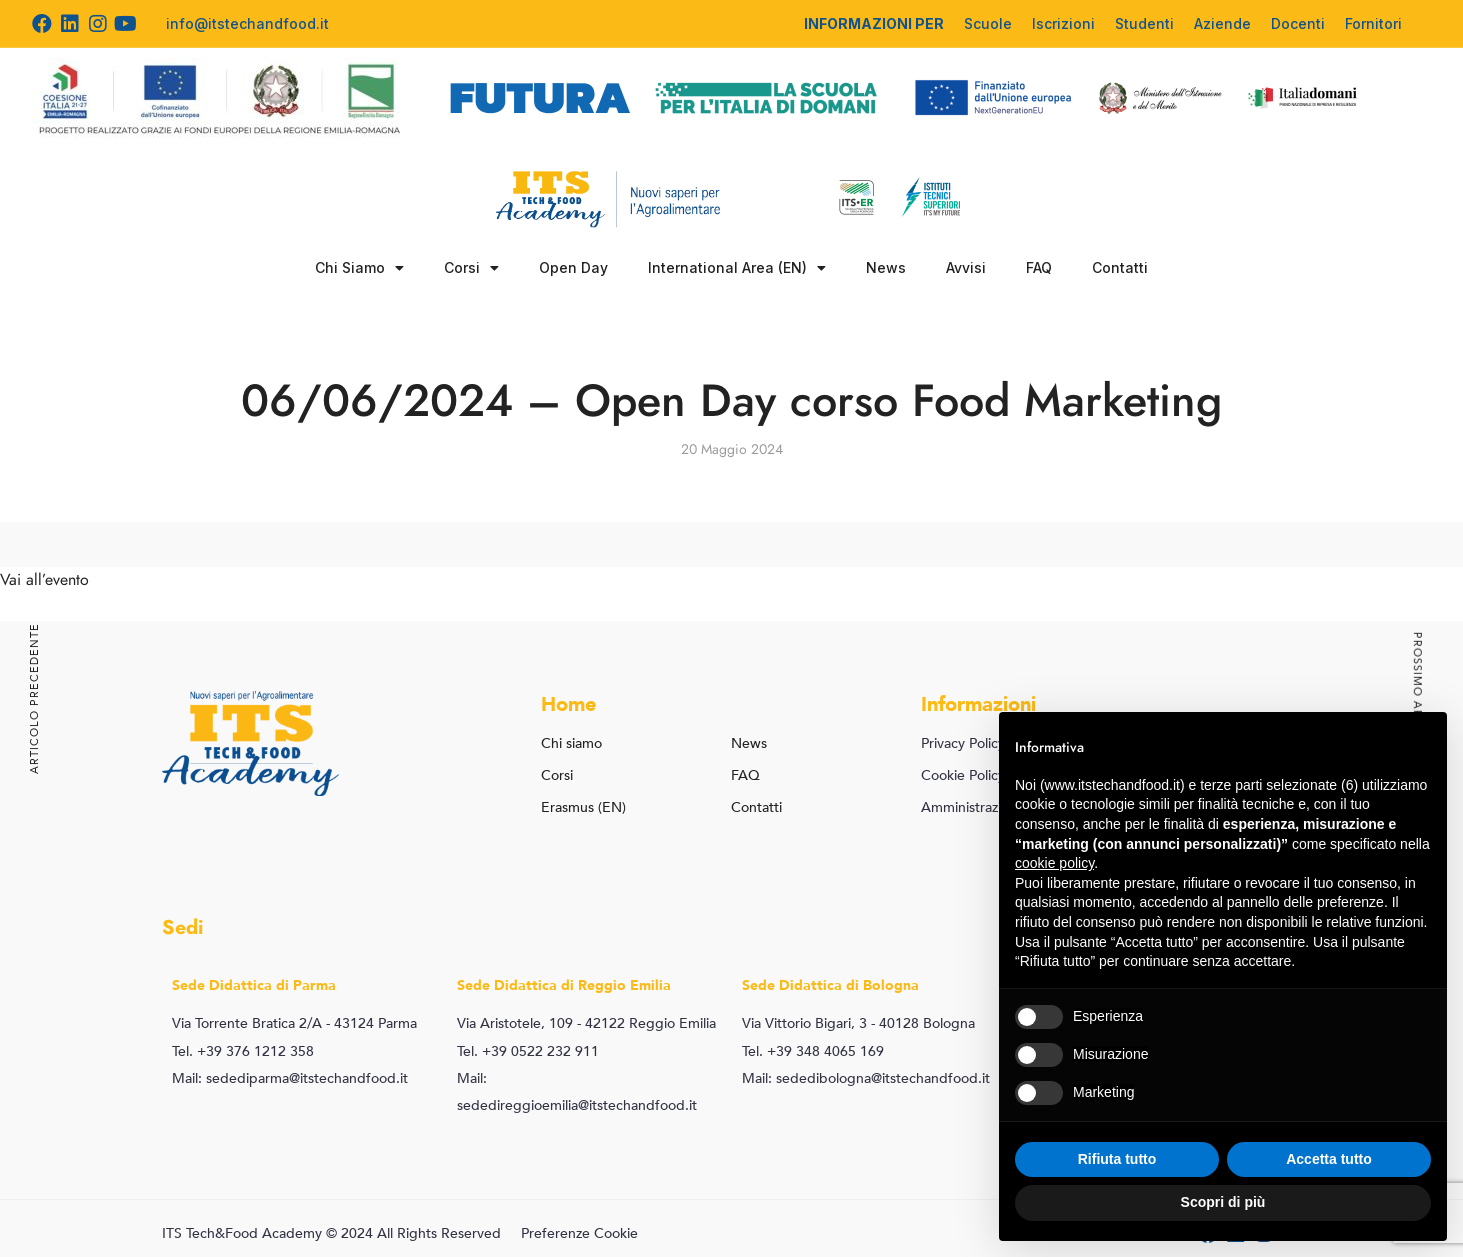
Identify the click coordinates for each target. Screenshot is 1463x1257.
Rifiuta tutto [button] (1117, 1159)
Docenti (1298, 23)
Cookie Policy (963, 775)
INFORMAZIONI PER (874, 23)
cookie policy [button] (1054, 863)
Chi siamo (571, 743)
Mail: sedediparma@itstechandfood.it (290, 1078)
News (886, 267)
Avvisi (966, 267)
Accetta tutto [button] (1329, 1159)
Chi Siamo (359, 268)
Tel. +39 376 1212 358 (243, 1051)
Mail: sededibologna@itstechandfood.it (866, 1078)
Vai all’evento (44, 580)
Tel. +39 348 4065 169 (813, 1051)
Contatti (1120, 267)
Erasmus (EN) (583, 807)
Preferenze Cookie (579, 1233)
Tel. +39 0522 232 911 (528, 1051)
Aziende (1222, 23)
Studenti (1144, 23)
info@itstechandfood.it (247, 23)
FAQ (1039, 267)
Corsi (471, 268)
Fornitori (1373, 23)
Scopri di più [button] (1223, 1202)
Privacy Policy (963, 743)
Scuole (988, 23)
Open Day (573, 267)
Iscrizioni (1063, 23)
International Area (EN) (737, 268)
